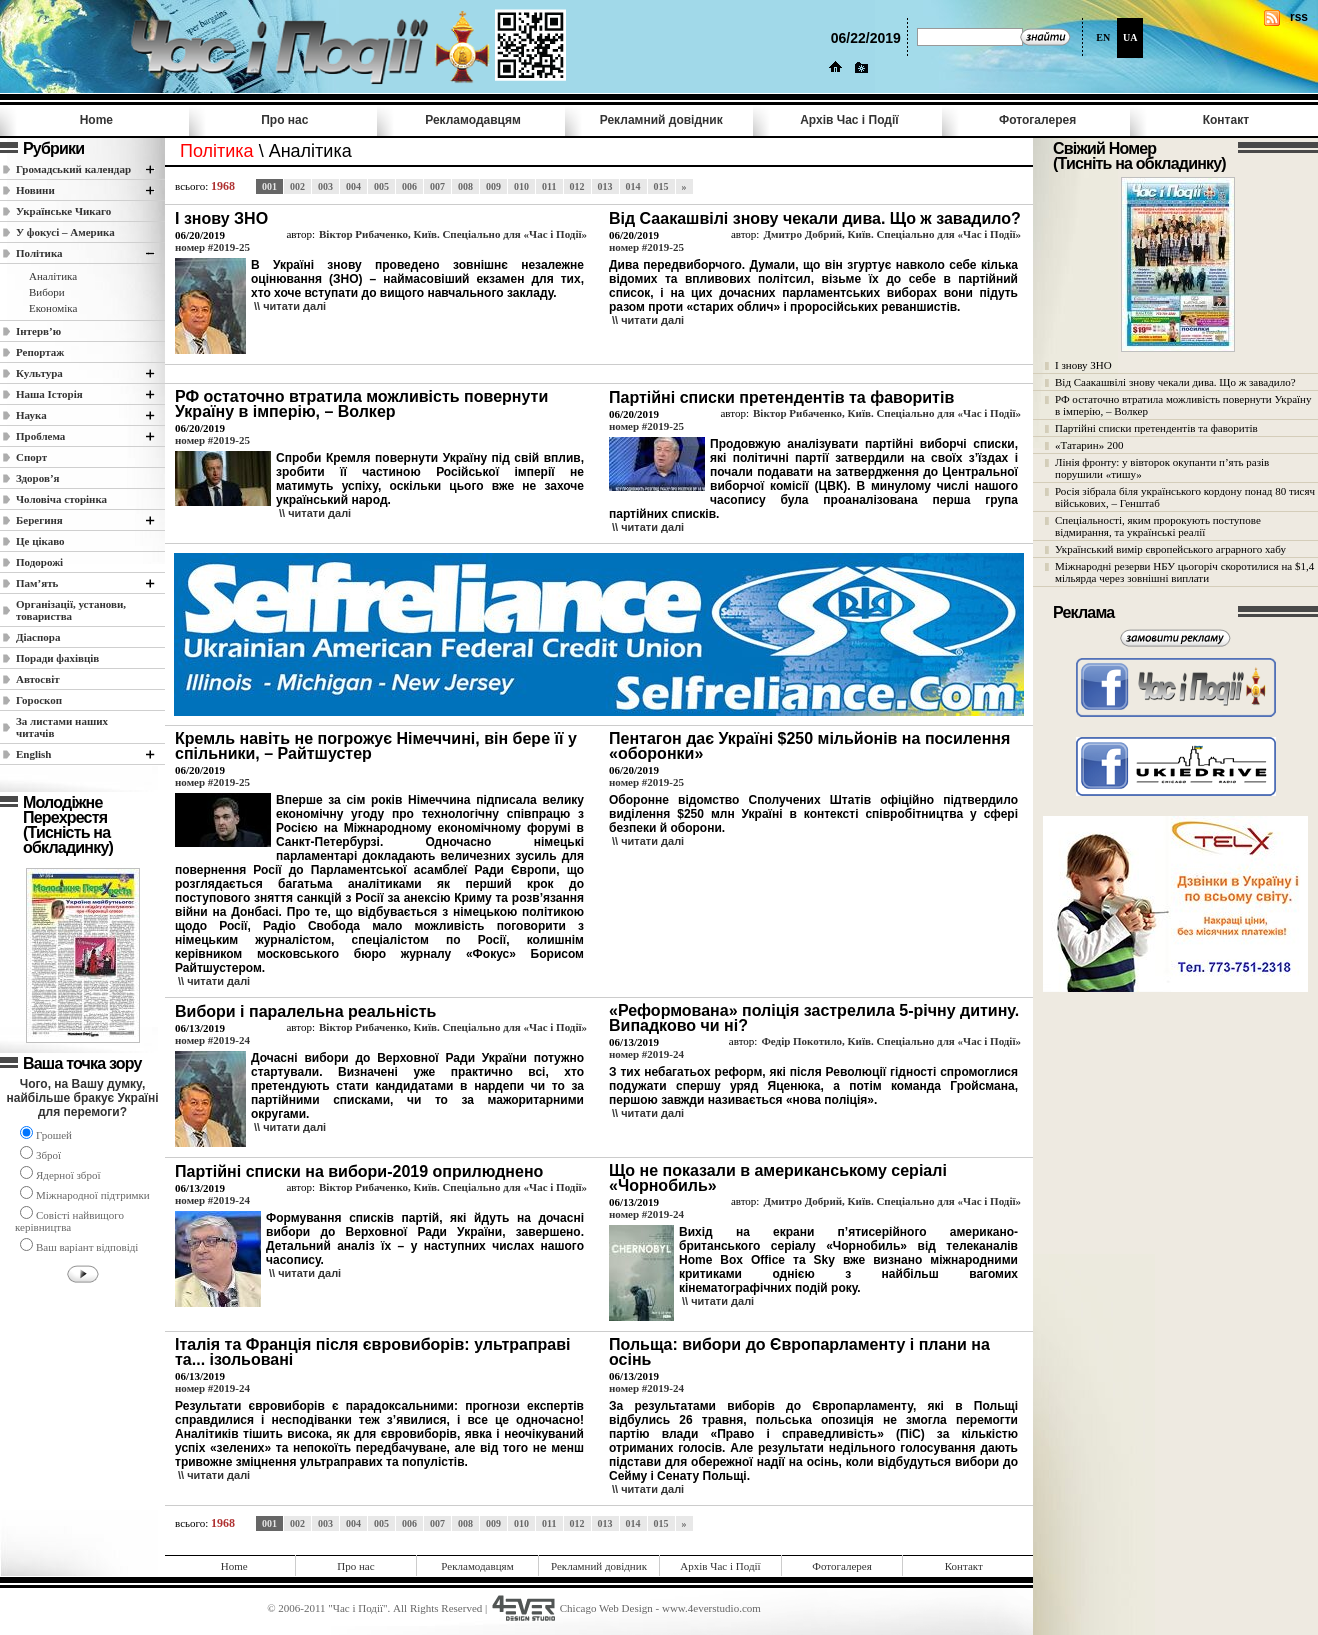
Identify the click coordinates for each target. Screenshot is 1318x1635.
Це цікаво (40, 541)
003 (325, 186)
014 (633, 186)
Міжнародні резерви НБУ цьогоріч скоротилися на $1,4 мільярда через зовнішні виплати (1184, 572)
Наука (31, 415)
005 (381, 186)
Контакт (1226, 120)
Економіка (53, 308)
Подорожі (39, 562)
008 (465, 186)
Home (96, 120)
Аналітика (53, 276)
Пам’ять (37, 583)
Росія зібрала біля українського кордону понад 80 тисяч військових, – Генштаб (1185, 497)
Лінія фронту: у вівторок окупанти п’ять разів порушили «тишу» (1162, 468)
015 (661, 186)
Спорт (31, 457)
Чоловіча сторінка (61, 499)
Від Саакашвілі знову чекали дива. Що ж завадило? (1175, 382)
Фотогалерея (1037, 120)
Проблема (40, 436)
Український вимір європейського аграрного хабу (1170, 549)
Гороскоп (39, 700)
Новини (35, 190)
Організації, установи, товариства (71, 610)
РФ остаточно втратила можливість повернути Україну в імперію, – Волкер (1183, 405)
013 (605, 186)
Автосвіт (38, 679)
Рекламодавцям (473, 120)
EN (1103, 37)
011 (549, 186)
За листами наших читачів (62, 727)
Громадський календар (73, 169)
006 (409, 186)
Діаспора (38, 637)
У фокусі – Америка (65, 232)
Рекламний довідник (661, 120)
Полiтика (39, 253)
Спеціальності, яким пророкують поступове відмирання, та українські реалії (1158, 526)
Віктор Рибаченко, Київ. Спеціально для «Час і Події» (453, 234)
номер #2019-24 (212, 1040)
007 (437, 186)
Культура (39, 373)
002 (297, 186)
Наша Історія (49, 394)
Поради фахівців (57, 658)
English (33, 754)
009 (493, 186)
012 (577, 186)
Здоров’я (38, 478)
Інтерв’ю (38, 331)
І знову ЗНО (1083, 365)
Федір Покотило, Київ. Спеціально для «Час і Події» (891, 1041)
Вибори (47, 292)
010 (521, 186)
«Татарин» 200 (1089, 445)
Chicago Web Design (606, 1608)
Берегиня (39, 520)
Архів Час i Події (849, 120)
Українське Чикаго (63, 211)
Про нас (284, 120)
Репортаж (40, 352)
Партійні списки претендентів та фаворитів (1156, 428)
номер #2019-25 (212, 247)
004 (353, 186)
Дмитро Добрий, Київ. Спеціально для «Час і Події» (892, 234)
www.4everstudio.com (711, 1608)
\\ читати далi (290, 306)
